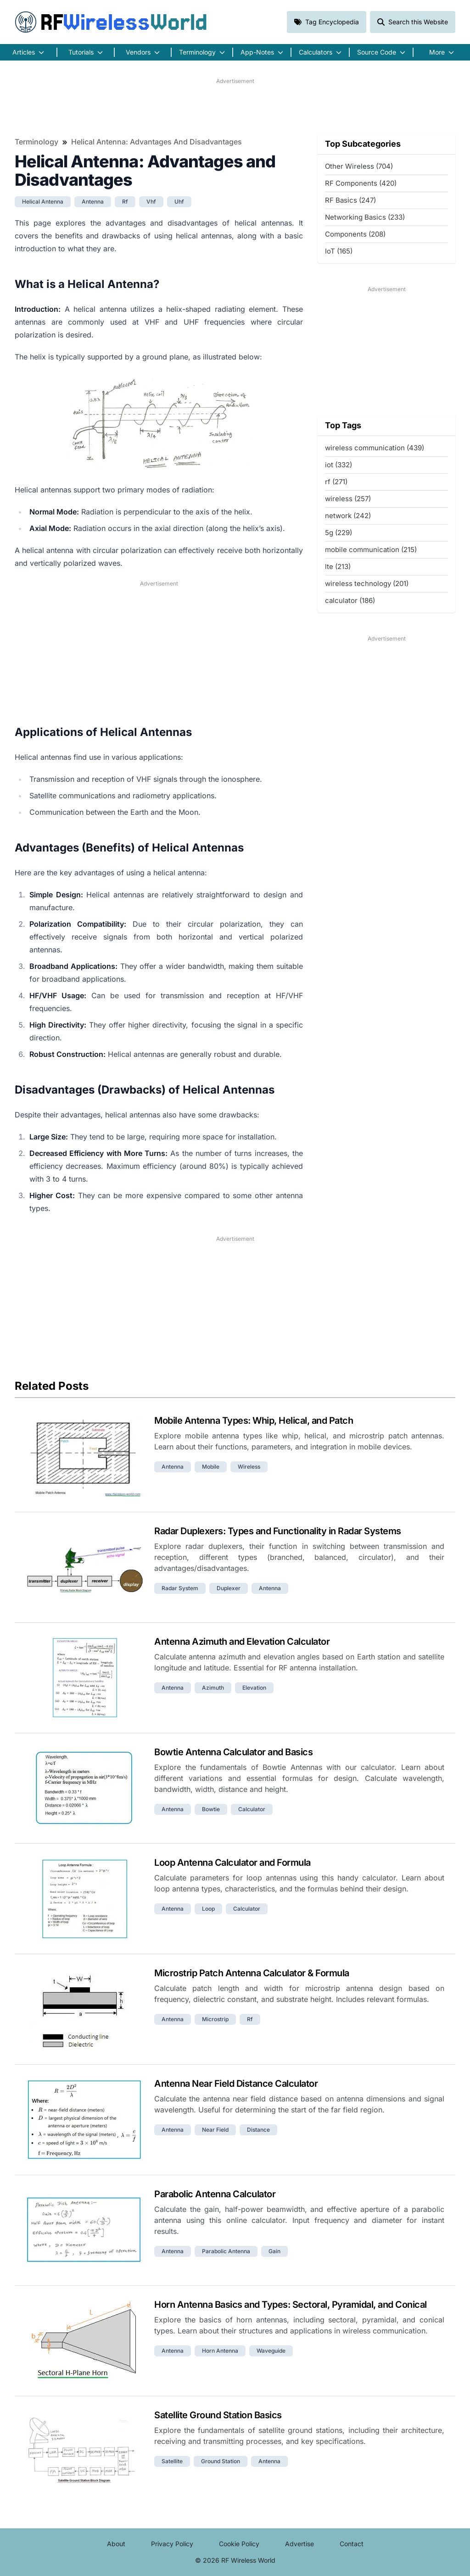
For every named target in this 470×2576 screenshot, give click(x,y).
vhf (151, 201)
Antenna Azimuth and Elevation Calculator (242, 1641)
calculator (251, 1809)
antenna (93, 201)
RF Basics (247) (350, 200)
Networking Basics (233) (365, 217)
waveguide (271, 2350)
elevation (254, 1687)
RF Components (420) (361, 183)
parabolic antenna (226, 2251)
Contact (352, 2544)
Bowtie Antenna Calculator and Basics (233, 1752)
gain (274, 2251)
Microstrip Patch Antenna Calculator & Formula (251, 1973)
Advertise (299, 2544)
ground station (220, 2461)
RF (111, 22)
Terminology (36, 141)
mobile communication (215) (371, 549)
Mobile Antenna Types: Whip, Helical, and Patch (253, 1420)
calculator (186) (350, 600)
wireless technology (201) (366, 583)
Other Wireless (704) (359, 166)
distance (258, 2129)
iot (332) (338, 464)
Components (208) (355, 234)
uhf (179, 201)
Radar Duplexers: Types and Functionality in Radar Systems (277, 1531)
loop (208, 1908)
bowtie (211, 1809)
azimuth (213, 1687)
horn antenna (220, 2350)
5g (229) (338, 532)
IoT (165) (338, 251)
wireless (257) (348, 498)
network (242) (348, 515)
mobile (210, 1466)
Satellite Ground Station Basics (218, 2415)
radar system (180, 1588)
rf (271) (336, 481)
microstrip (215, 2019)
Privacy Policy (172, 2544)
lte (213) (338, 566)
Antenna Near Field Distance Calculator (236, 2083)
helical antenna (42, 201)
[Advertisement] (235, 106)
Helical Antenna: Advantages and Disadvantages (156, 141)
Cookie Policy (239, 2544)
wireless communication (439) (374, 447)
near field (215, 2129)
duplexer (229, 1588)
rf (125, 201)
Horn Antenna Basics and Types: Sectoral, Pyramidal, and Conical (290, 2304)
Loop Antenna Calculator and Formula (232, 1862)
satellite (172, 2461)
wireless (249, 1466)
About (116, 2544)
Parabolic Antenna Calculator (214, 2194)
